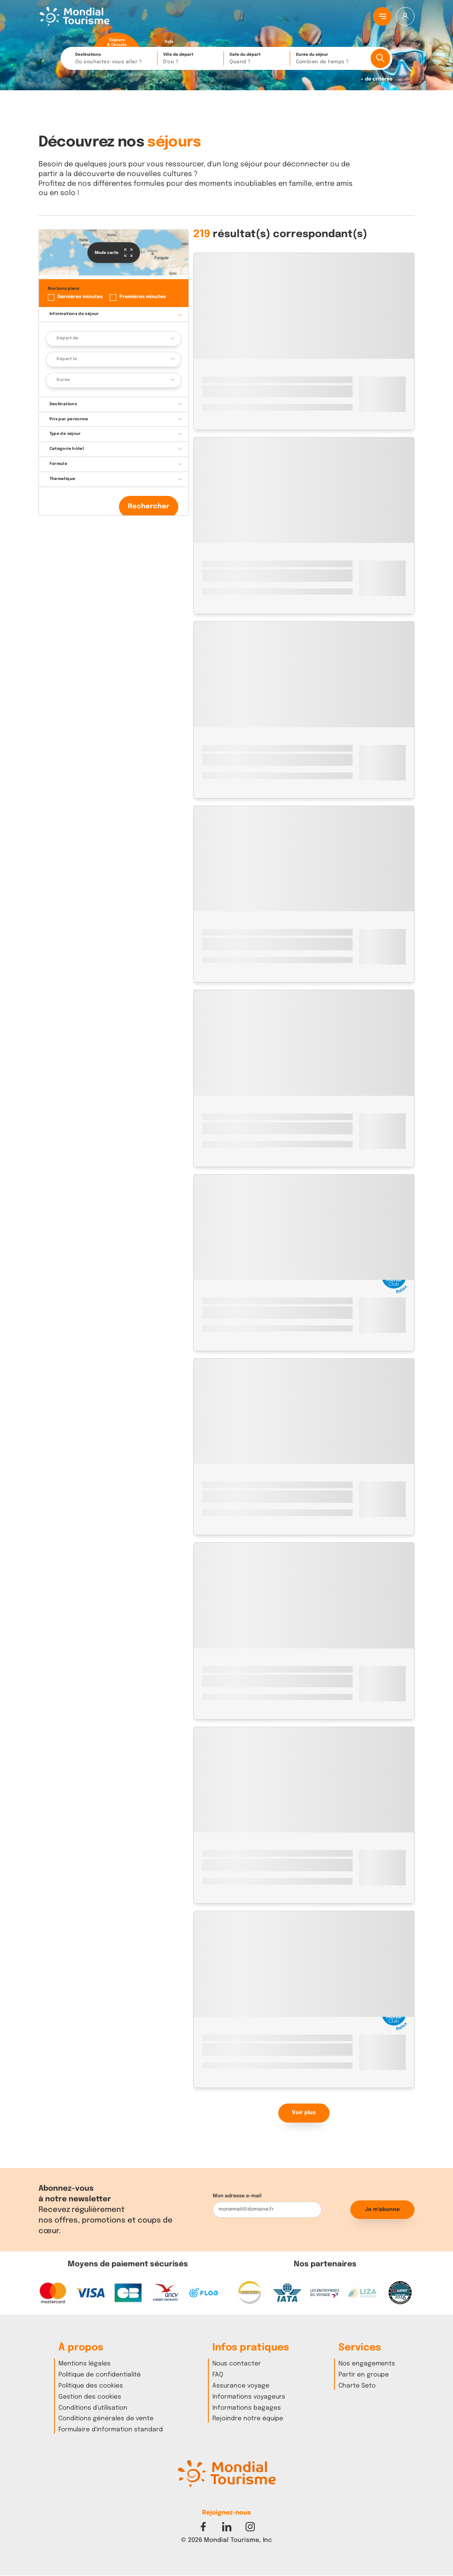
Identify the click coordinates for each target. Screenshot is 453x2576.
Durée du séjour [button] (330, 59)
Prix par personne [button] (69, 419)
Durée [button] (63, 380)
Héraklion (259, 380)
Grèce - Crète (221, 380)
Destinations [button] (114, 59)
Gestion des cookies (89, 2397)
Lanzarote (276, 1301)
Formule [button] (59, 464)
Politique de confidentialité (99, 2375)
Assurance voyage (240, 2386)
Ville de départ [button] (191, 59)
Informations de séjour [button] (74, 314)
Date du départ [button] (257, 59)
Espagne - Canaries (229, 1301)
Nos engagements (366, 2364)
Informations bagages (246, 2408)
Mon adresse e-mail (237, 2196)
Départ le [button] (67, 359)
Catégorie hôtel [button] (67, 449)
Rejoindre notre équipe (247, 2418)
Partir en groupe (363, 2375)
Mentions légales (84, 2364)
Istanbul (240, 564)
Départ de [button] (67, 338)
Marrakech (241, 1117)
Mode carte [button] (113, 253)
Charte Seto (357, 2386)
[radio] (117, 36)
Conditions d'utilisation (92, 2408)
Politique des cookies (90, 2386)
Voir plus (304, 2112)
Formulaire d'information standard (110, 2429)
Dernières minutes (80, 296)
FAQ (217, 2375)
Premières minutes (142, 296)
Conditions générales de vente (106, 2418)
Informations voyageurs (248, 2397)
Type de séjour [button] (65, 434)
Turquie (213, 564)
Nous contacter (236, 2364)
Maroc (211, 1117)
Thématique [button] (63, 479)
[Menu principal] (382, 16)
